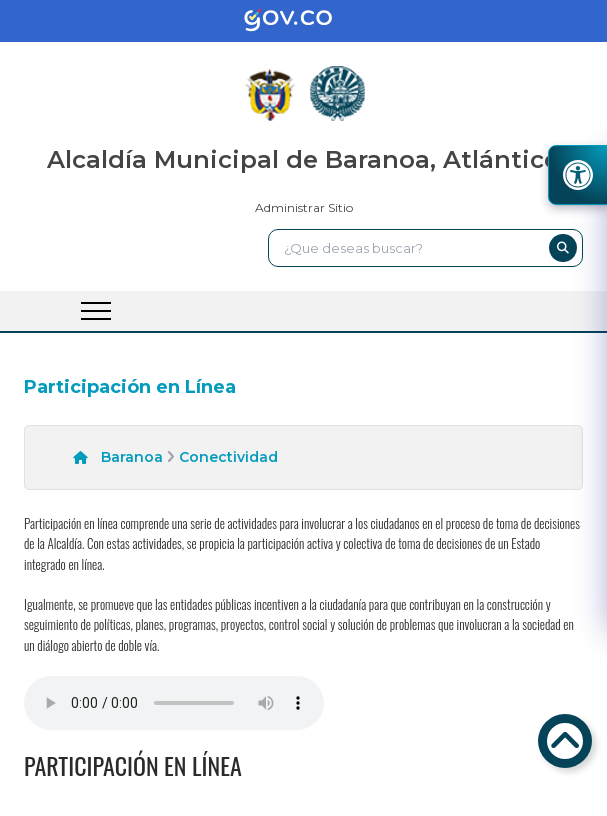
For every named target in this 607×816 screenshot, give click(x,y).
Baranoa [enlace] (132, 457)
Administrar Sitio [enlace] (304, 207)
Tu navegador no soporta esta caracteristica (174, 703)
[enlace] (304, 21)
